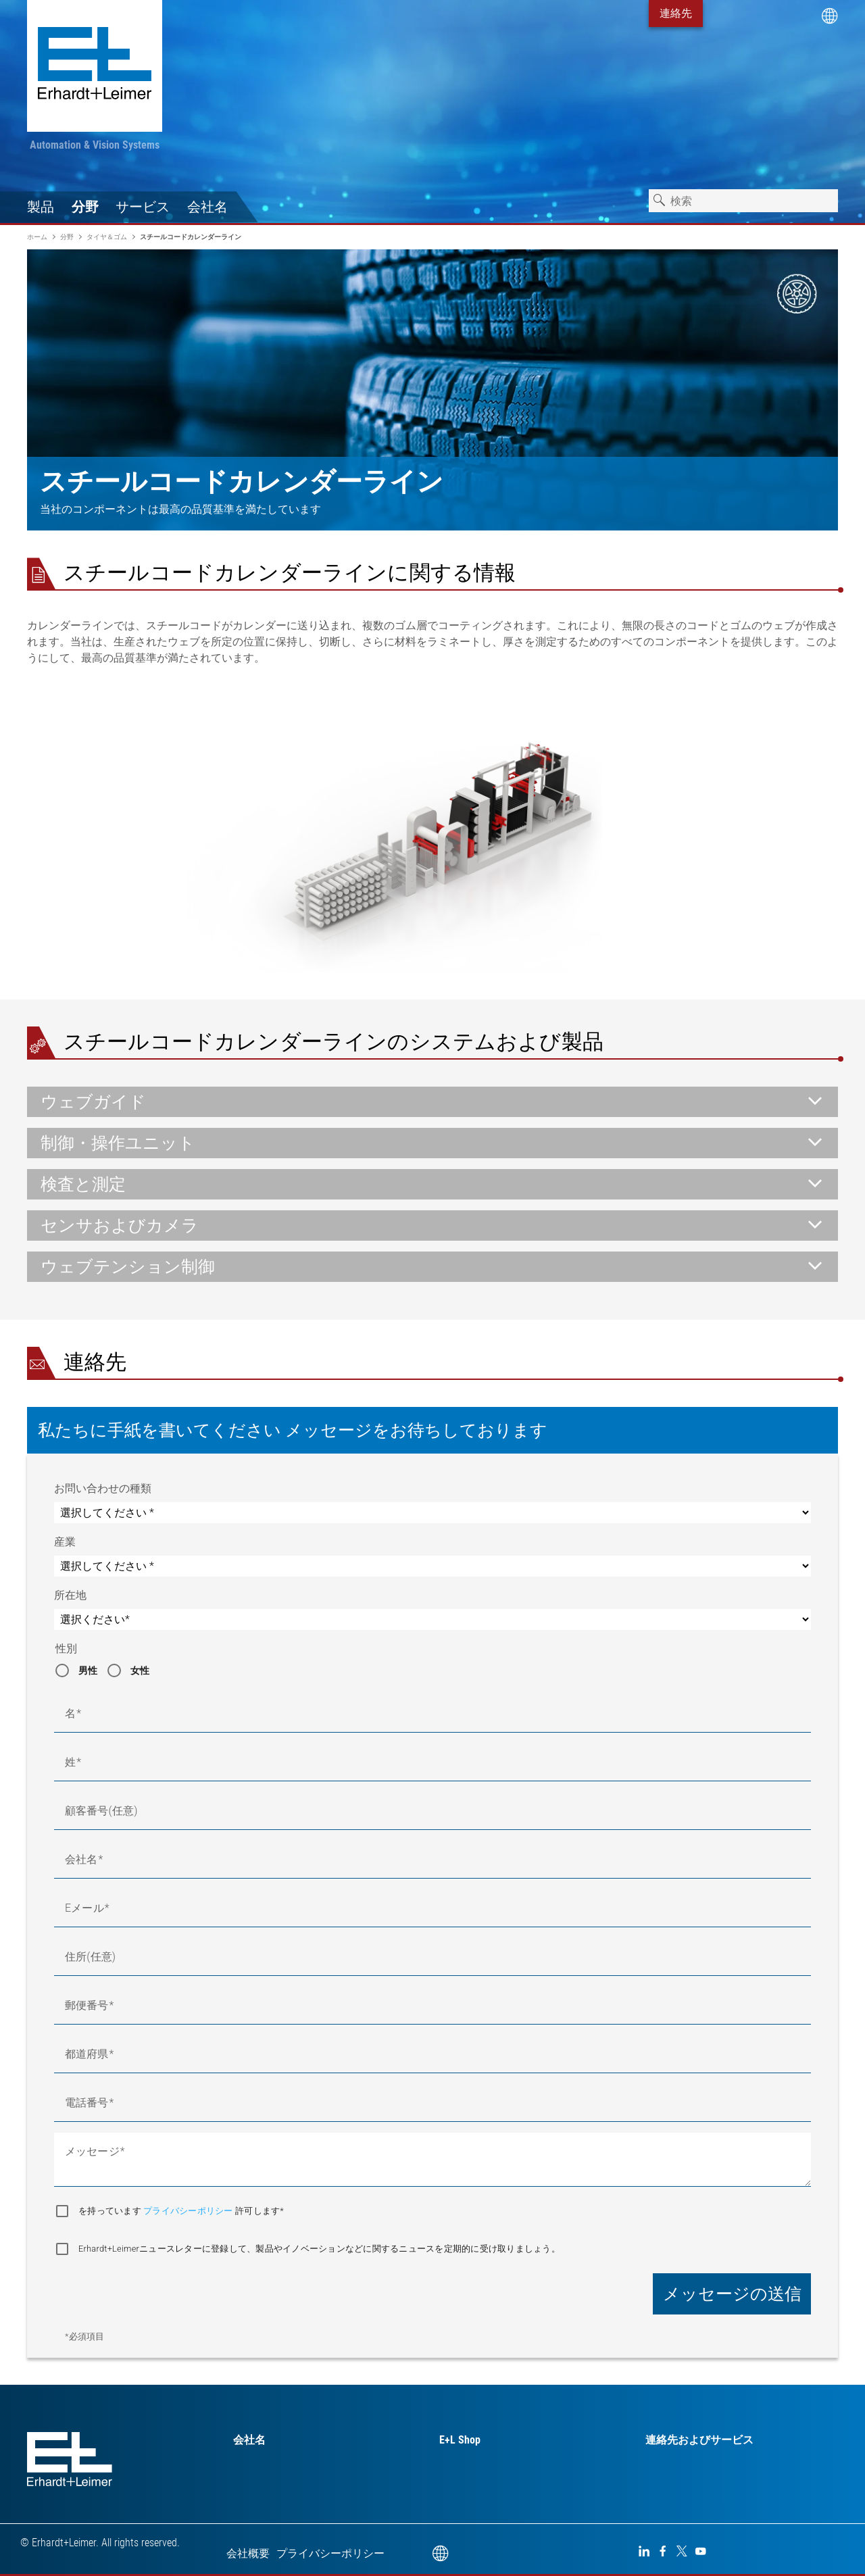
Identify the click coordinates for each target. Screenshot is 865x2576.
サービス (143, 207)
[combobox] (743, 200)
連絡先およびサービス (699, 2439)
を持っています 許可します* (181, 2211)
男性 (88, 1670)
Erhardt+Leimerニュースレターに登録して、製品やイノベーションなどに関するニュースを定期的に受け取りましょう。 (319, 2249)
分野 (85, 207)
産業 (65, 1541)
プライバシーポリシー (189, 2211)
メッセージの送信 (732, 2294)
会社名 (207, 207)
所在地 (70, 1595)
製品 (40, 207)
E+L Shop (459, 2439)
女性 (140, 1670)
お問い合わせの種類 (102, 1488)
